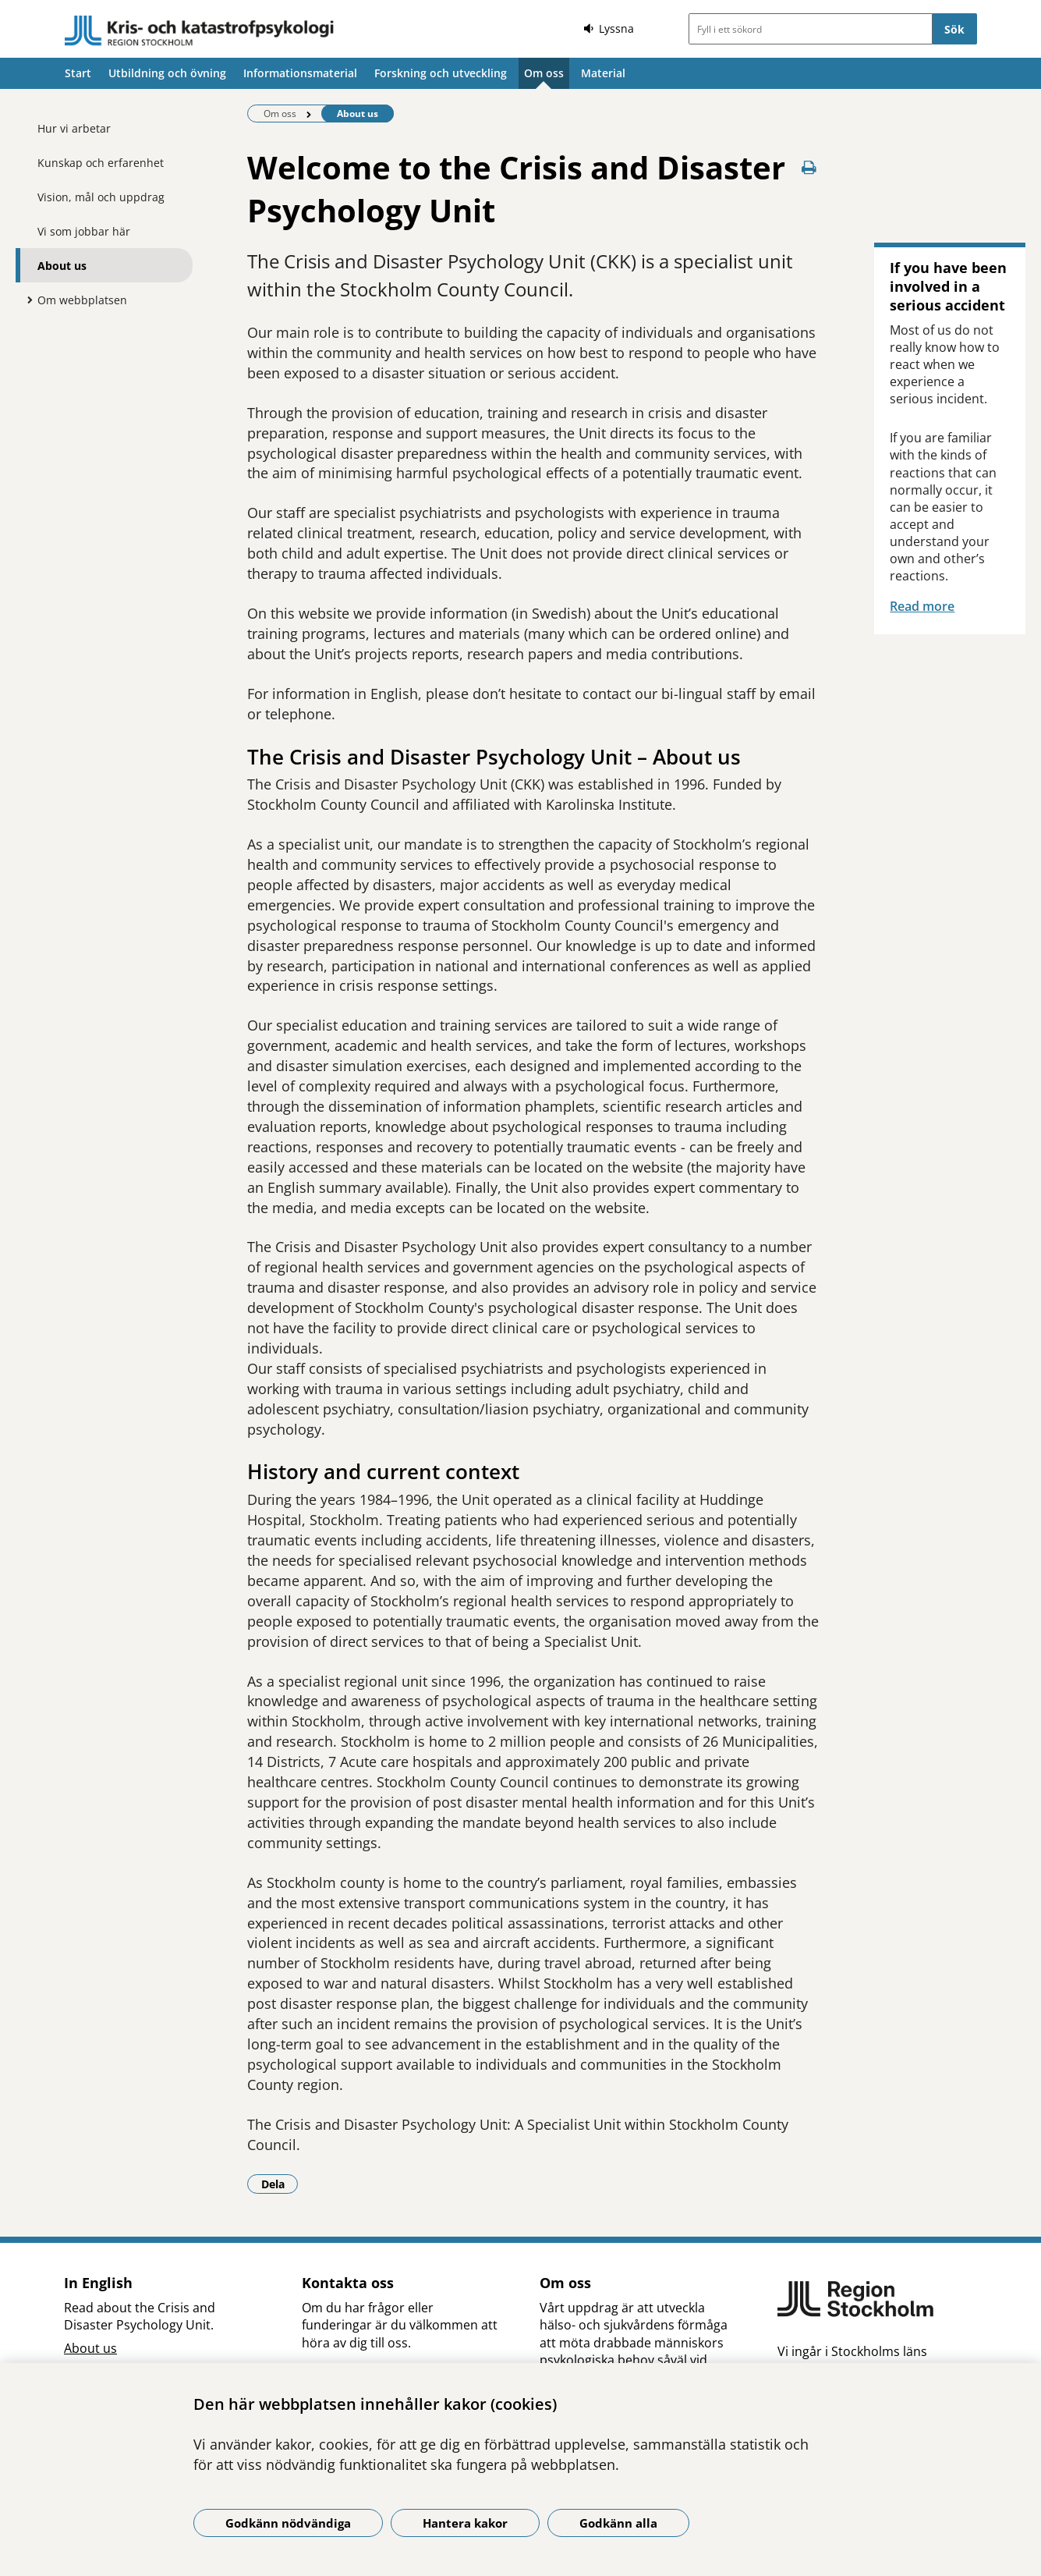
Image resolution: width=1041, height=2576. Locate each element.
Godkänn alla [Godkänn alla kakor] (618, 2523)
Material (603, 73)
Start (78, 73)
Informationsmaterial (300, 73)
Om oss (544, 73)
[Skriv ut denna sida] (809, 167)
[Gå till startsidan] (200, 31)
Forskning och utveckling (440, 73)
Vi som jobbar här (83, 231)
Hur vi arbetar (74, 128)
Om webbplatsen (82, 300)
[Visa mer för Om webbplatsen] (26, 299)
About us (62, 265)
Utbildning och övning (167, 73)
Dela (280, 2183)
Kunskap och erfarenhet (100, 162)
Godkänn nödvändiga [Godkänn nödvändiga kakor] (288, 2523)
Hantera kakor (465, 2523)
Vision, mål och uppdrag (101, 197)
